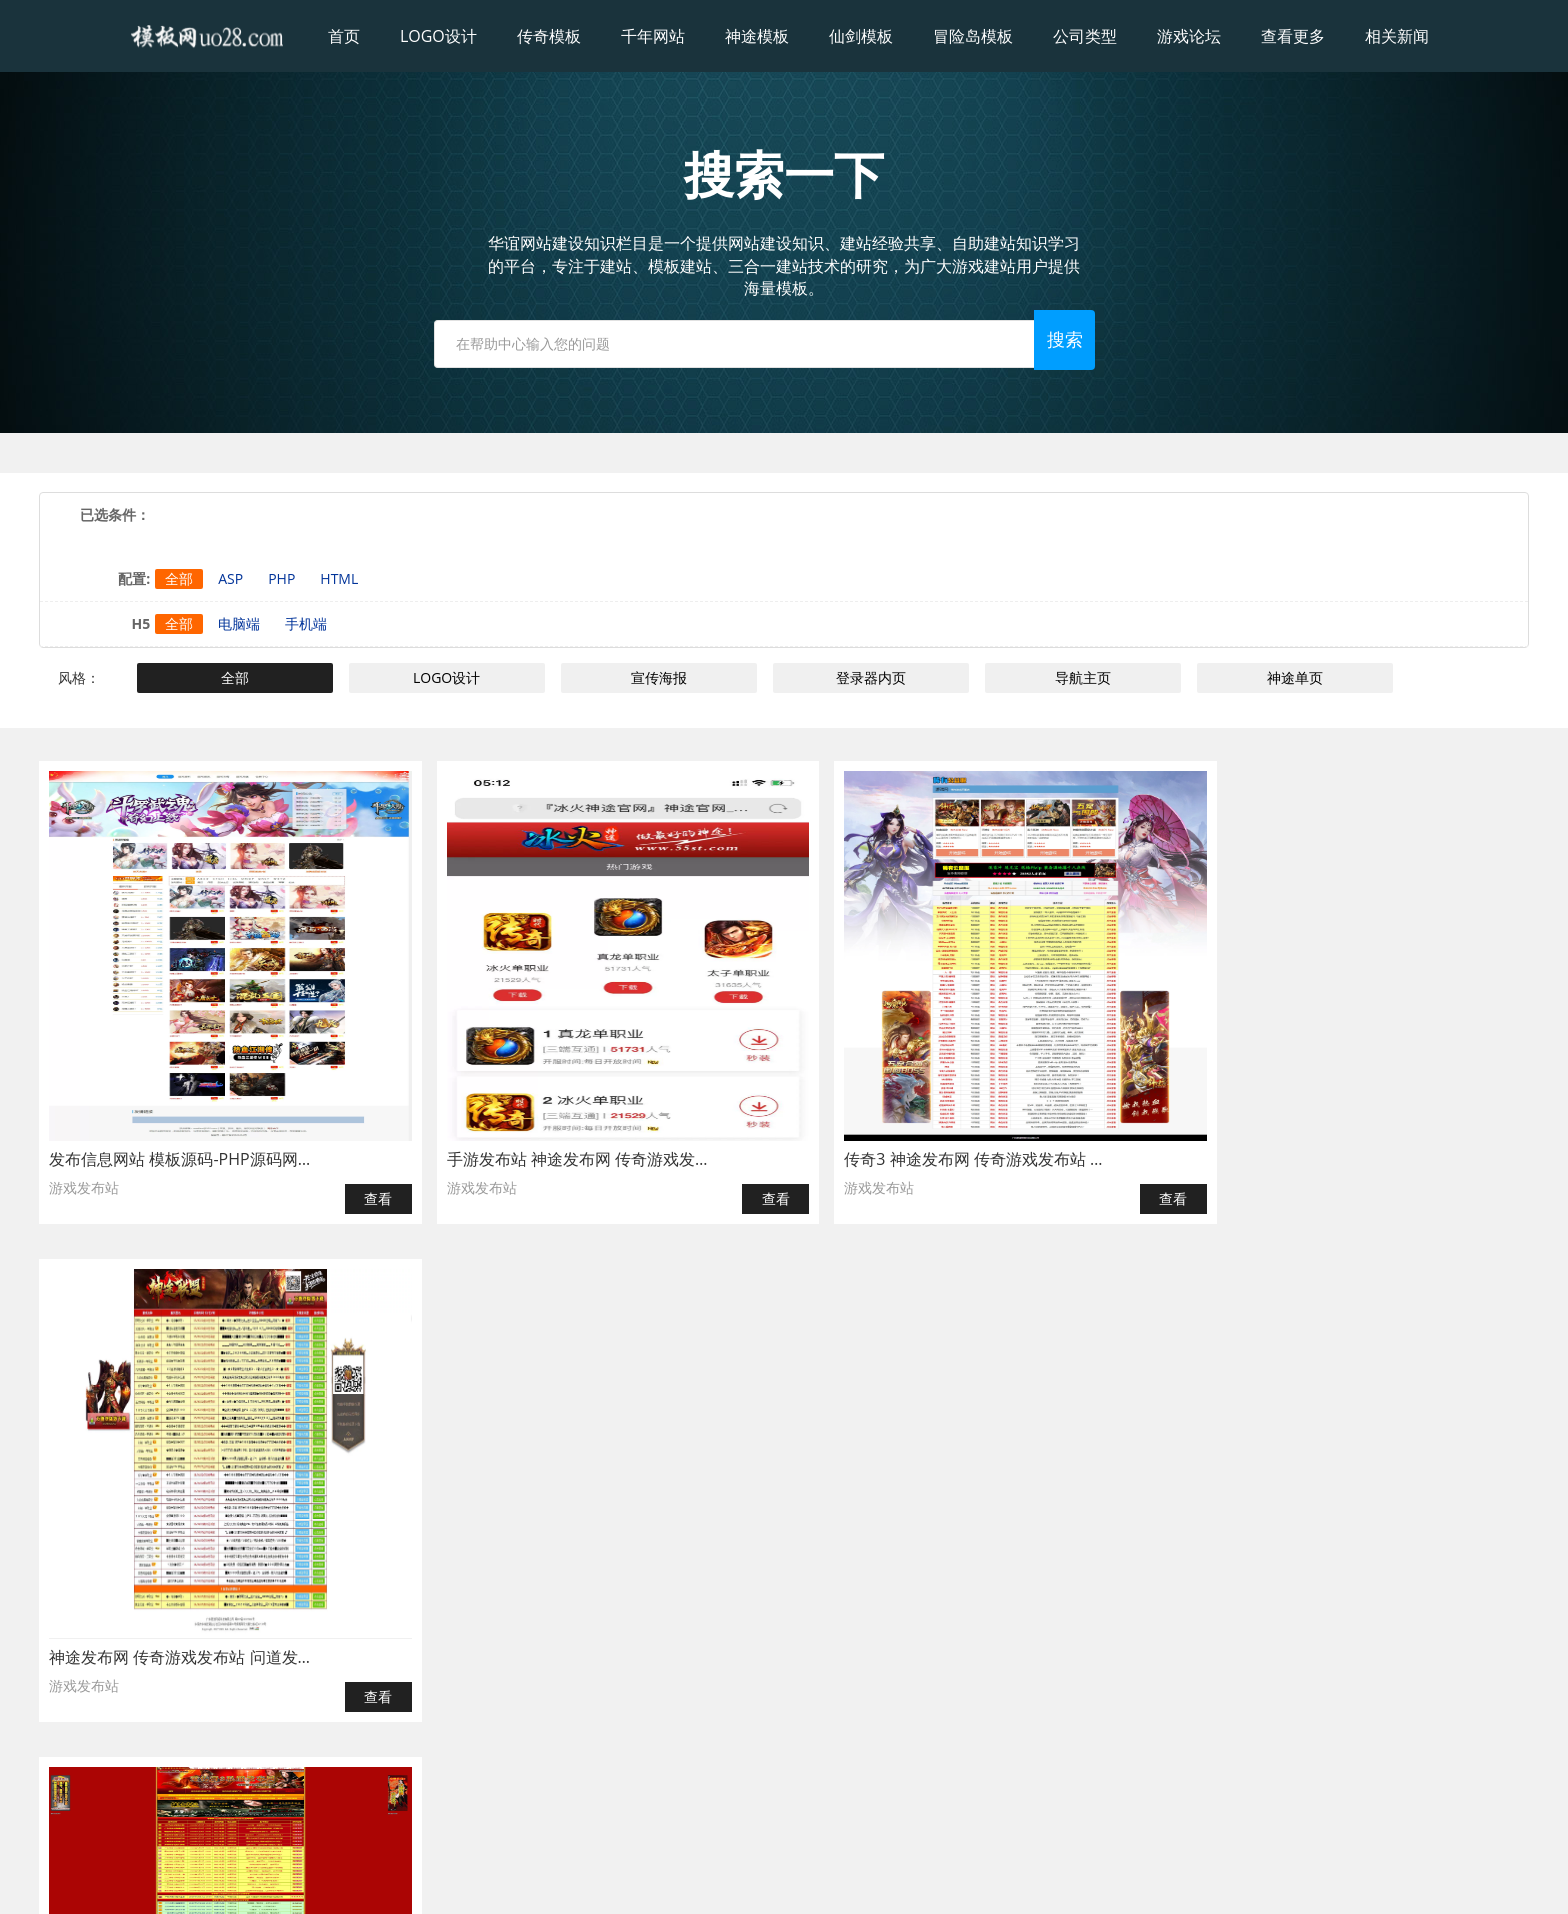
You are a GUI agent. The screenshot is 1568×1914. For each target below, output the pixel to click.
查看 (357, 1199)
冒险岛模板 (973, 36)
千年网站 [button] (653, 36)
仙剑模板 (861, 36)
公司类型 (1085, 36)
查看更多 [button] (1293, 36)
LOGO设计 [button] (438, 36)
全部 (179, 578)
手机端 (306, 623)
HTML (339, 578)
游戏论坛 (1189, 36)
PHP (281, 578)
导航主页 (1083, 677)
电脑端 (239, 623)
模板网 (743, 1880)
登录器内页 (871, 677)
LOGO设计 (447, 677)
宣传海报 (659, 677)
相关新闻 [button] (1397, 36)
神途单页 (1295, 677)
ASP (230, 578)
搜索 (1084, 341)
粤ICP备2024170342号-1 (957, 1880)
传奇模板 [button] (549, 36)
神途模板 (757, 36)
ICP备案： (855, 1880)
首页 (344, 36)
